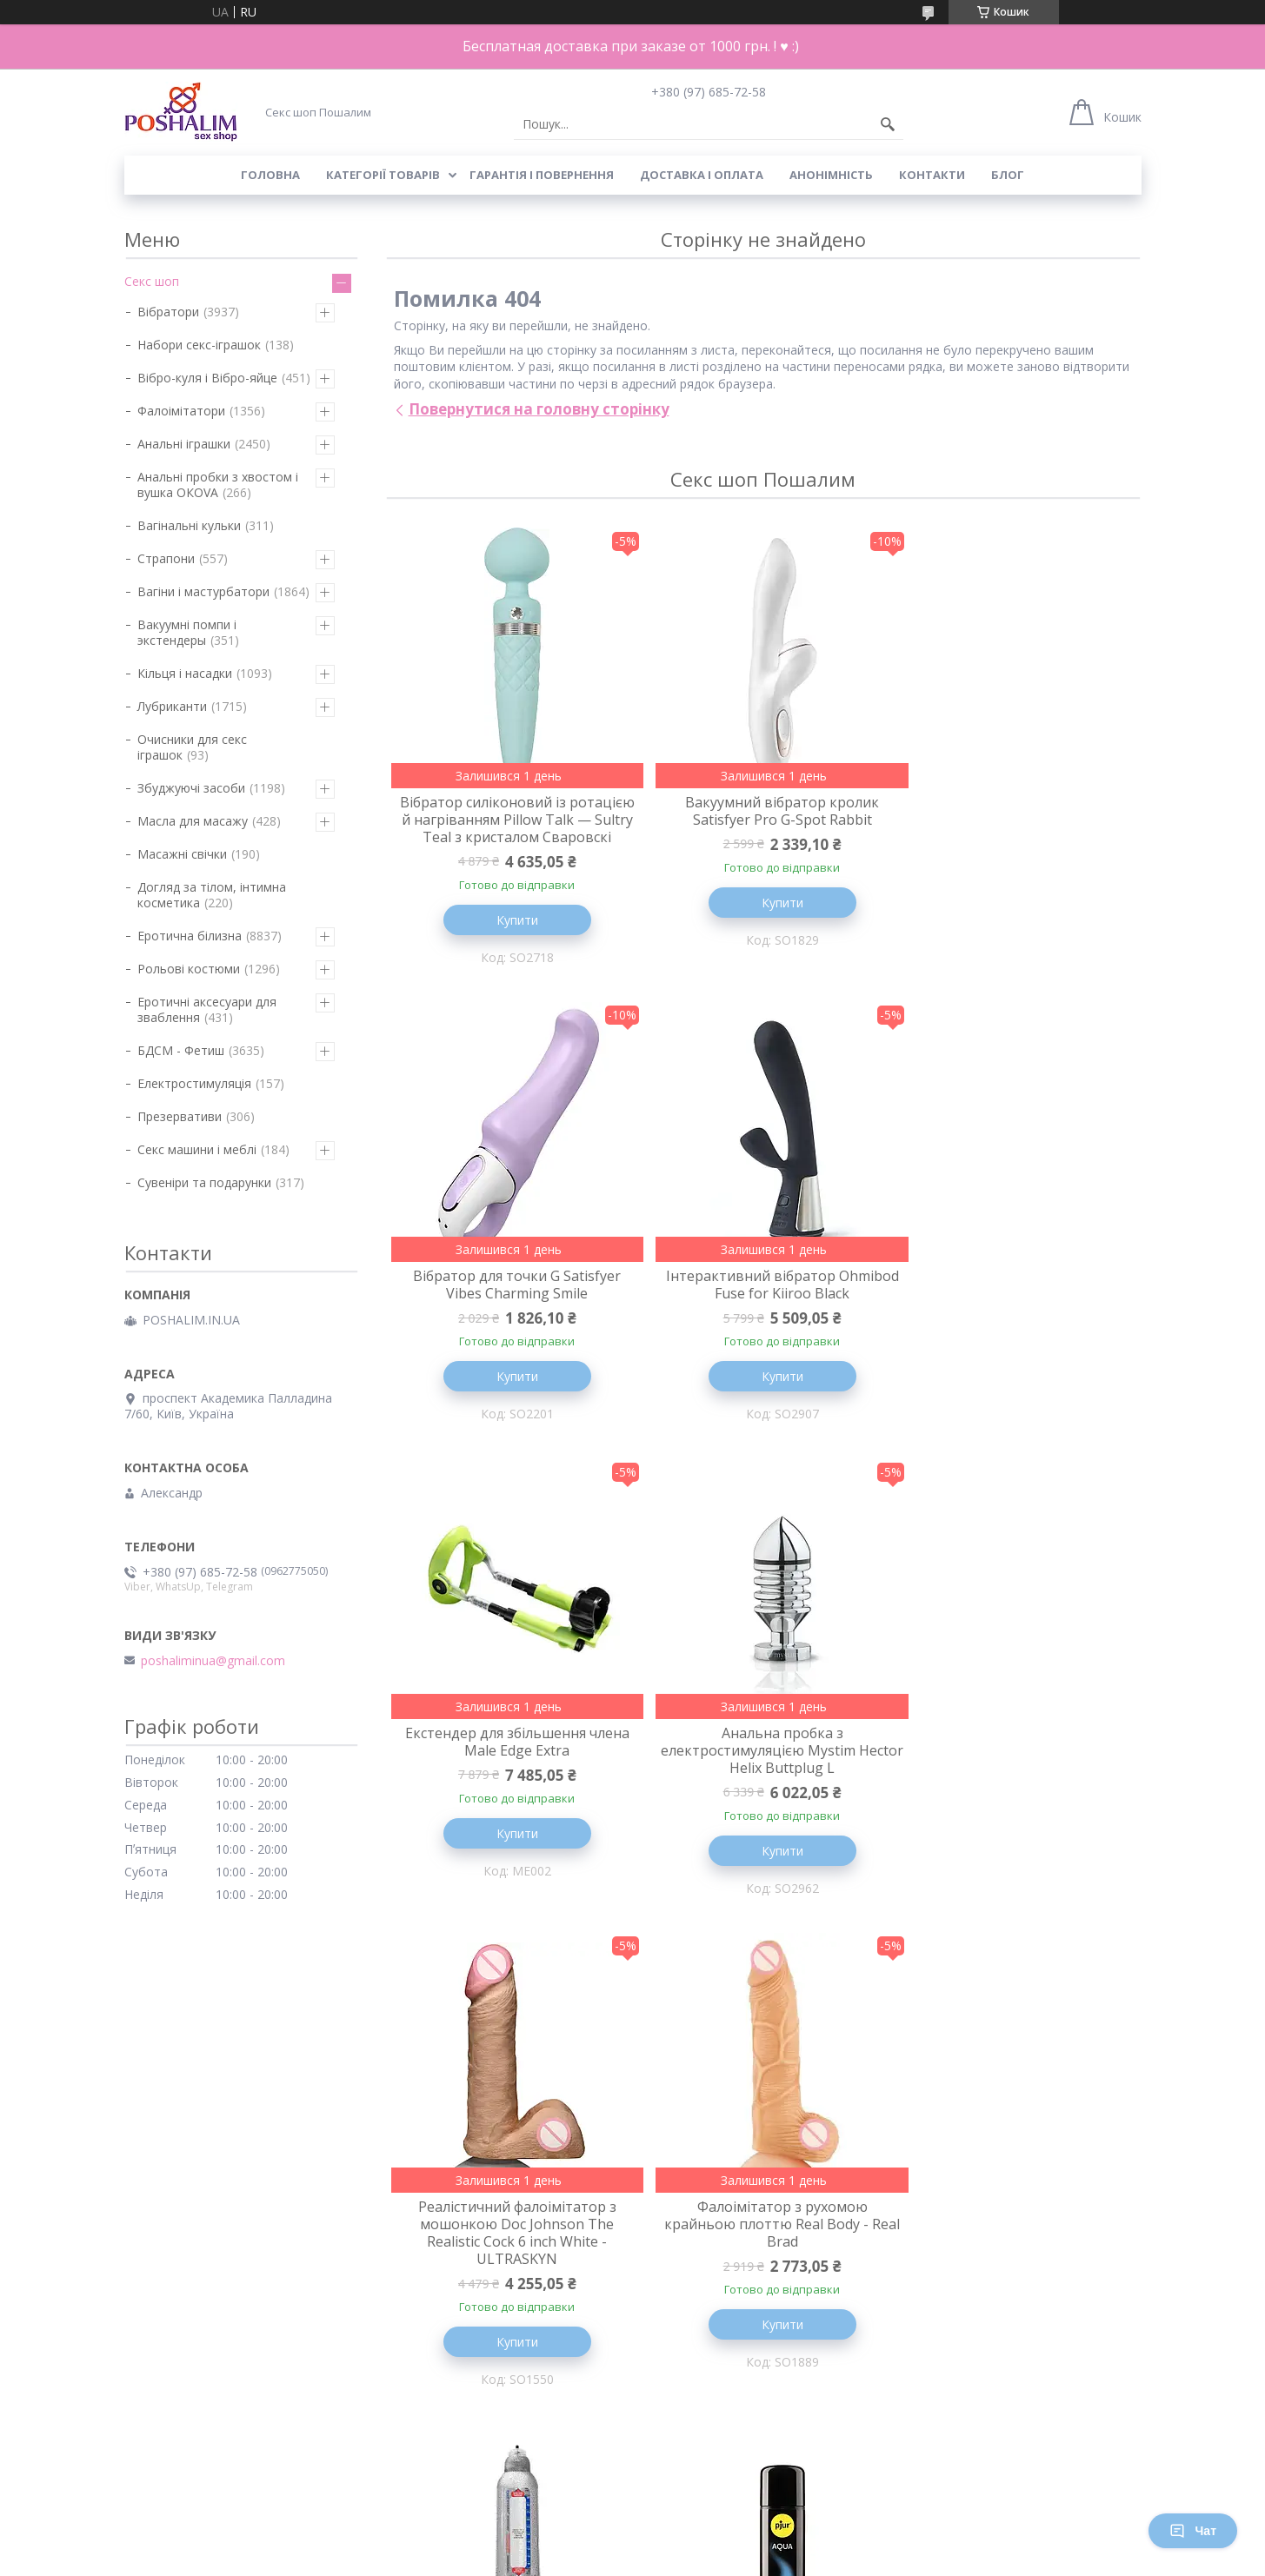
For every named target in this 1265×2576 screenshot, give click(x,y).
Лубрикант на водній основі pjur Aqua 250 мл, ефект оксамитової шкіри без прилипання (511, 2280)
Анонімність (831, 175)
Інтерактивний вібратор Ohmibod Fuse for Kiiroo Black (510, 1303)
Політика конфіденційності (751, 2559)
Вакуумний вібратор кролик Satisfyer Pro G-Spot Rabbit (763, 810)
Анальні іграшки (183, 443)
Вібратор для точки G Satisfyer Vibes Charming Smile (1015, 810)
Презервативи (179, 1116)
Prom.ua (719, 2527)
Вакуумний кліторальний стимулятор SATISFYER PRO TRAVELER (762, 2280)
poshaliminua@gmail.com (213, 1661)
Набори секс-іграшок (199, 344)
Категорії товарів (383, 175)
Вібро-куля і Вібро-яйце (207, 377)
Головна (270, 175)
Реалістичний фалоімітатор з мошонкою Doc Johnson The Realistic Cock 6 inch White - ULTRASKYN (510, 1796)
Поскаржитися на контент (604, 2559)
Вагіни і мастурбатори (203, 591)
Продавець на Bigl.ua (633, 2543)
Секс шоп (151, 281)
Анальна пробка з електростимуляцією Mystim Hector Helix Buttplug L (1014, 1312)
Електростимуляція (194, 1083)
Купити (510, 937)
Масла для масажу (192, 821)
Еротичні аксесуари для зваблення (206, 1009)
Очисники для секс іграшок (192, 747)
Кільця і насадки (184, 673)
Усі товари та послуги (757, 2474)
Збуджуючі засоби (191, 788)
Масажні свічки (182, 854)
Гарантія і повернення (541, 175)
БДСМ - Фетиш (180, 1050)
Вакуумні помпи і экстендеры (186, 632)
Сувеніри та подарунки (204, 1182)
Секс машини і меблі (196, 1149)
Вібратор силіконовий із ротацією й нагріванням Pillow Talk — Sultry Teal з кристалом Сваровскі (510, 828)
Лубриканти (172, 706)
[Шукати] (887, 124)
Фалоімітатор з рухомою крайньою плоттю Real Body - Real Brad (763, 1788)
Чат (1192, 2531)
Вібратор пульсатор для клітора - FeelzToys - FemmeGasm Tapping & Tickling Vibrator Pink (1015, 2280)
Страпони (166, 558)
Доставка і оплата (701, 175)
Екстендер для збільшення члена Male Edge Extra (762, 1303)
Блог (1007, 175)
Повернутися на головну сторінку (539, 409)
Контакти (932, 175)
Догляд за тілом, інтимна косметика (211, 895)
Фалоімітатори (181, 410)
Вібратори (168, 311)
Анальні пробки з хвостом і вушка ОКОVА (217, 484)
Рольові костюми (188, 968)
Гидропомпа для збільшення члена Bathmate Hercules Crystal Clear (1014, 1788)
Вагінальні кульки (189, 525)
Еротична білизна (189, 935)
